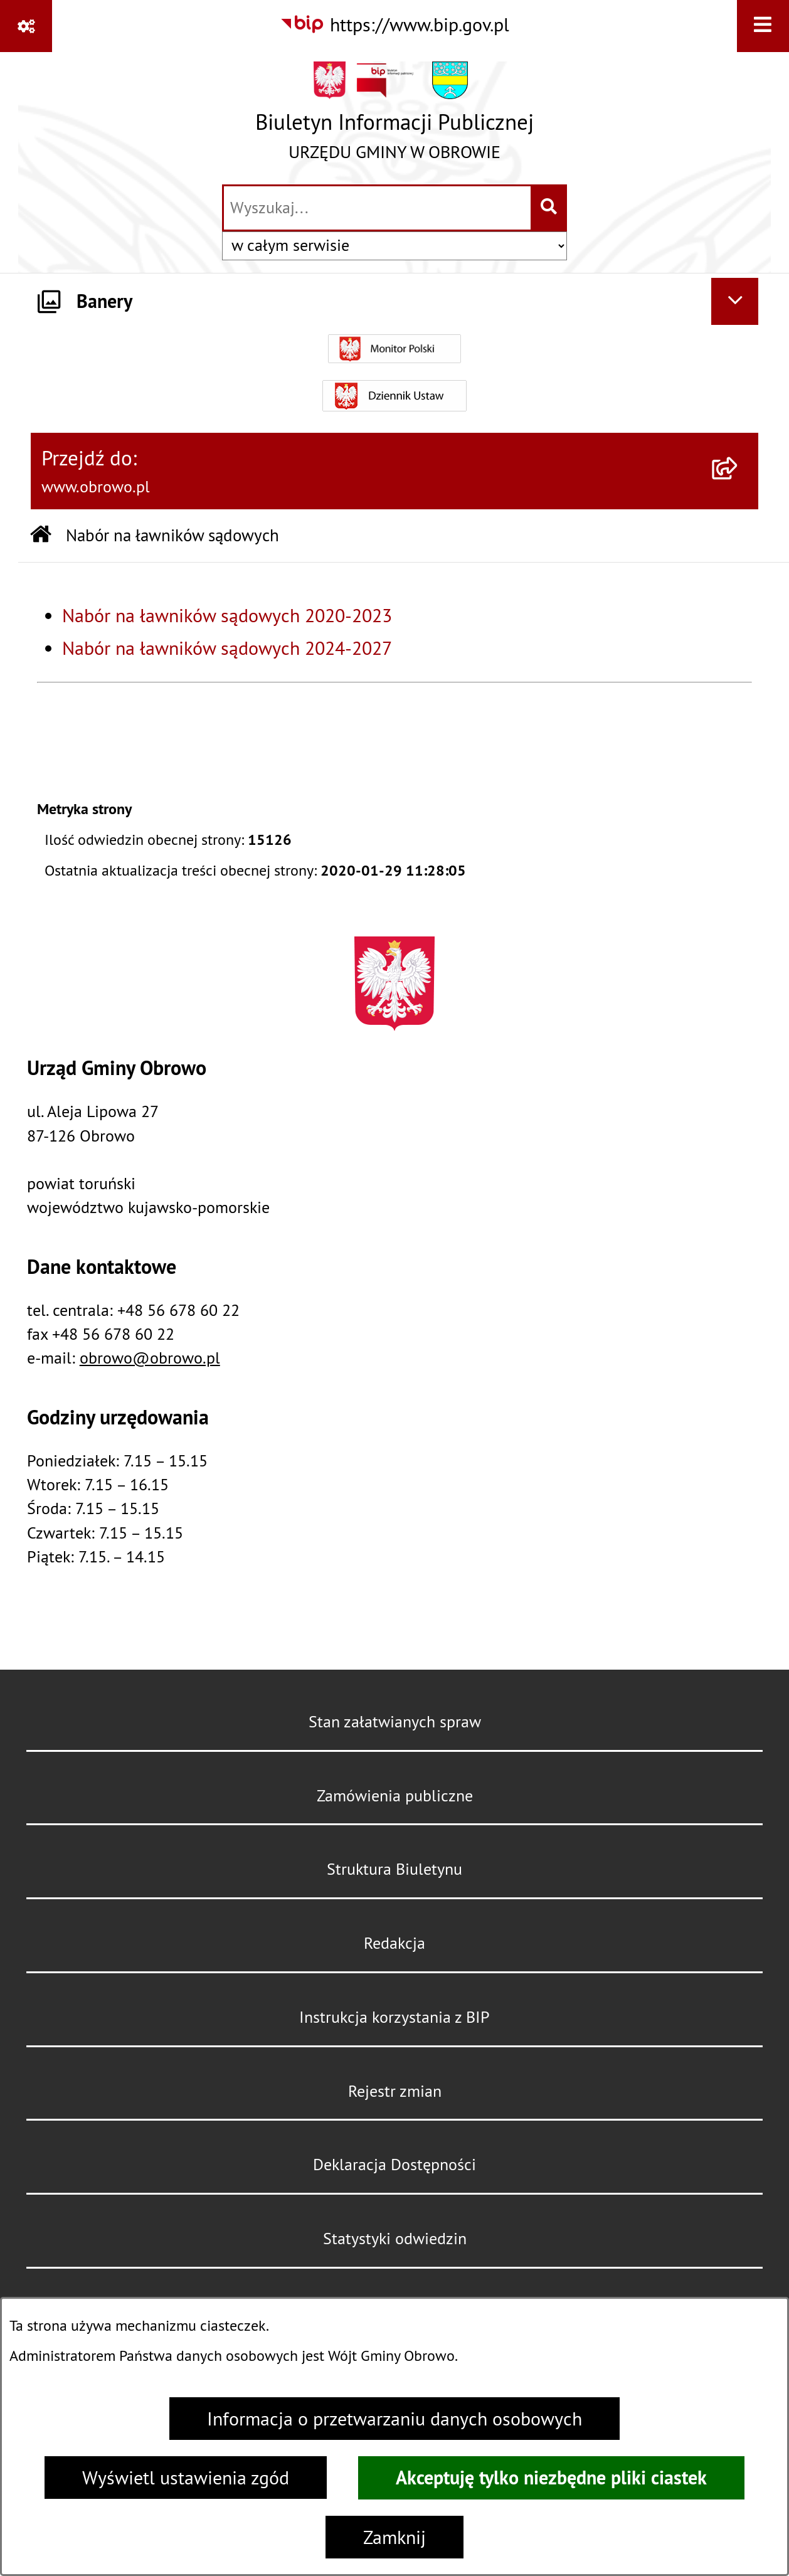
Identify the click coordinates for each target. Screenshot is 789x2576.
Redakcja (394, 1943)
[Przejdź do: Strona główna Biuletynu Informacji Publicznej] (40, 536)
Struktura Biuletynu (394, 1869)
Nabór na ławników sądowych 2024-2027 (227, 648)
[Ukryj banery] (734, 301)
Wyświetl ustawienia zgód (185, 2477)
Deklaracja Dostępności (394, 2165)
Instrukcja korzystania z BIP (394, 2017)
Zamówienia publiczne (395, 1796)
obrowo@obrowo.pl (150, 1358)
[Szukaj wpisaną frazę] (549, 207)
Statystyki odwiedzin (395, 2239)
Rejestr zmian (395, 2091)
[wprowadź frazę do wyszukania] (377, 207)
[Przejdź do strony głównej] (394, 116)
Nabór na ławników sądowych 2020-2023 (227, 615)
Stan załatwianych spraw (395, 1722)
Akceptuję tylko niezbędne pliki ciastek (551, 2478)
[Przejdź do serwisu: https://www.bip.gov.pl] (394, 24)
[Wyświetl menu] (763, 26)
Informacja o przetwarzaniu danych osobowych (394, 2418)
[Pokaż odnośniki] (26, 26)
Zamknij (394, 2537)
